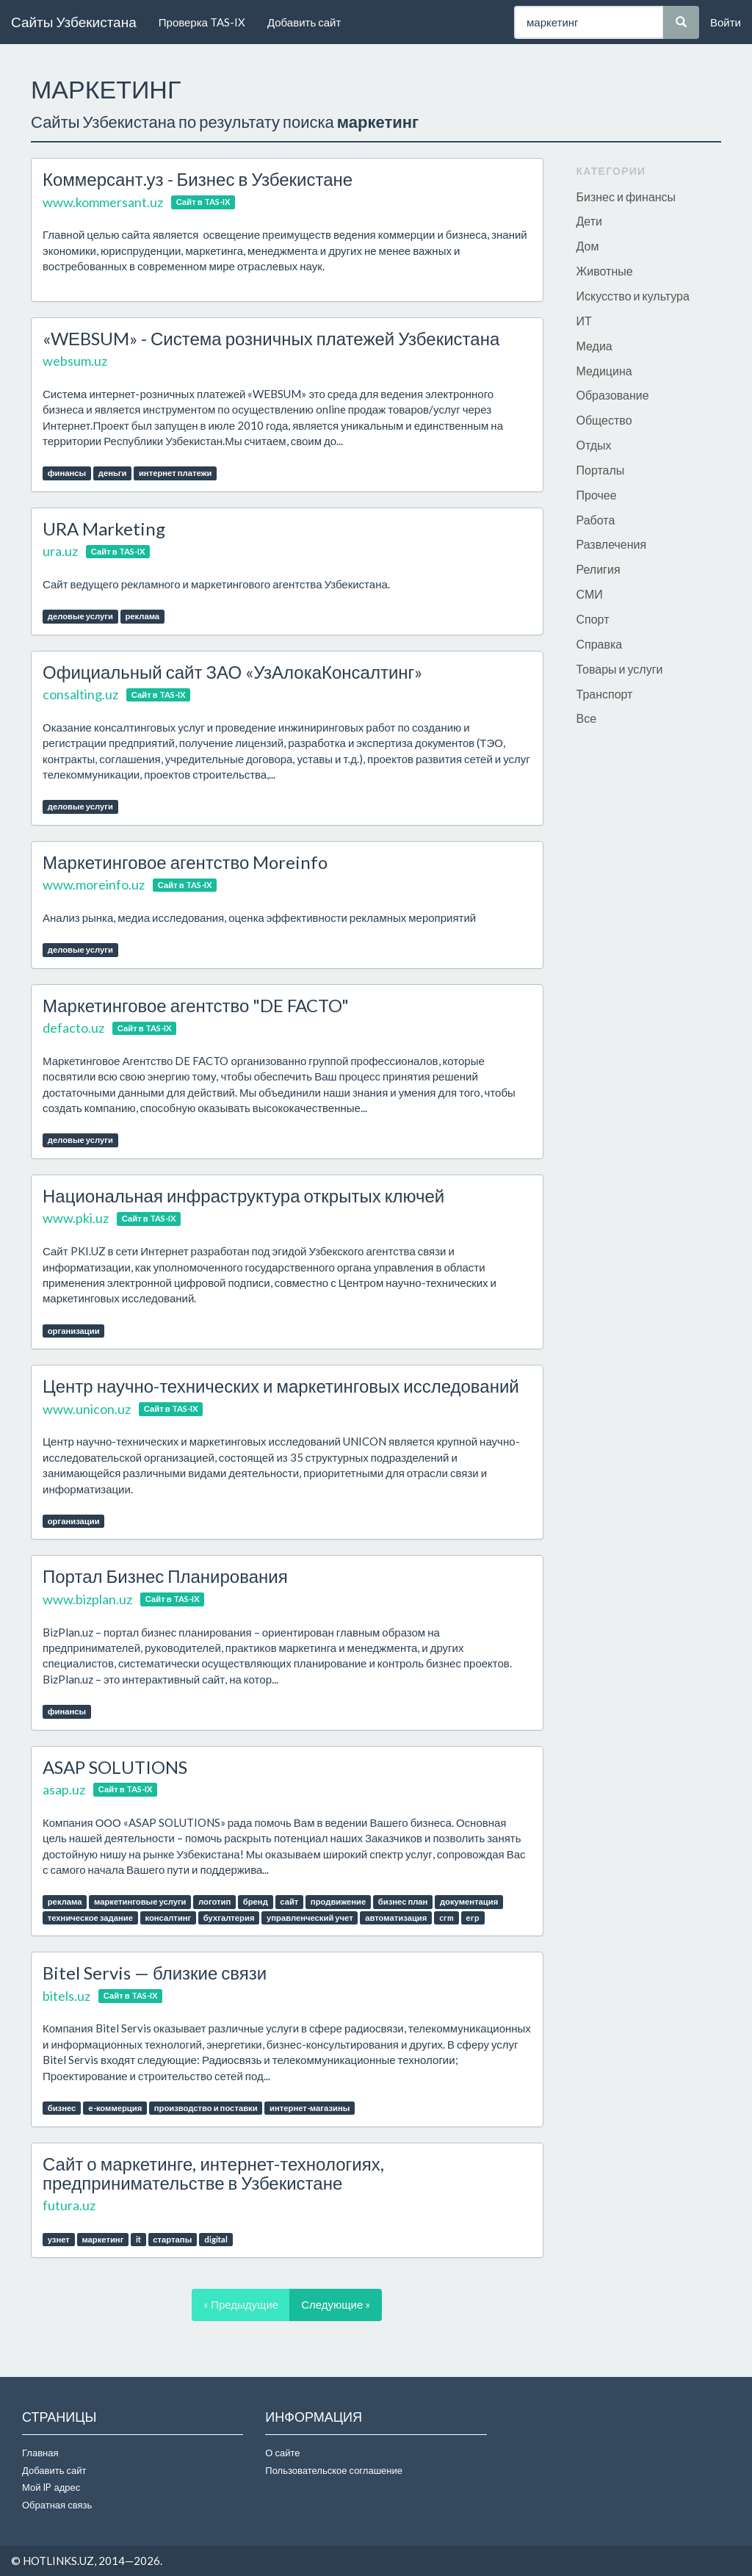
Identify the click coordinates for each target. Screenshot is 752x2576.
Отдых (594, 445)
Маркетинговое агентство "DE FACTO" (196, 1005)
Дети (589, 221)
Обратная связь (57, 2505)
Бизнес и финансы (626, 196)
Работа (595, 520)
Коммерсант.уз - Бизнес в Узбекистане (197, 179)
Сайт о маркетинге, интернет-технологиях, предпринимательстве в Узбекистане (213, 2173)
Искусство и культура (633, 296)
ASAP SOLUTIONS (115, 1767)
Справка (599, 644)
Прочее (596, 495)
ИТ (584, 321)
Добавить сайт (304, 22)
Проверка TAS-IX (202, 22)
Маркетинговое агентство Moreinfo (185, 862)
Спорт (593, 619)
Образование (612, 395)
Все (586, 718)
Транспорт (604, 694)
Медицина (604, 371)
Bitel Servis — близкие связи (155, 1972)
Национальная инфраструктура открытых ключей (243, 1195)
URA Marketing (104, 528)
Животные (604, 271)
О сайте (282, 2452)
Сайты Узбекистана (74, 21)
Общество (604, 420)
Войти (725, 22)
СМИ (589, 594)
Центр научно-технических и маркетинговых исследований (281, 1385)
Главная (40, 2452)
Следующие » (335, 2304)
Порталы (600, 470)
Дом (587, 246)
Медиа (594, 346)
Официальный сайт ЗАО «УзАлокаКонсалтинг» (232, 671)
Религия (598, 569)
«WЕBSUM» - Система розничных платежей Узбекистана (271, 338)
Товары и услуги (619, 669)
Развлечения (611, 544)
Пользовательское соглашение (333, 2470)
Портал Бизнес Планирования (165, 1576)
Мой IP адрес (51, 2487)
